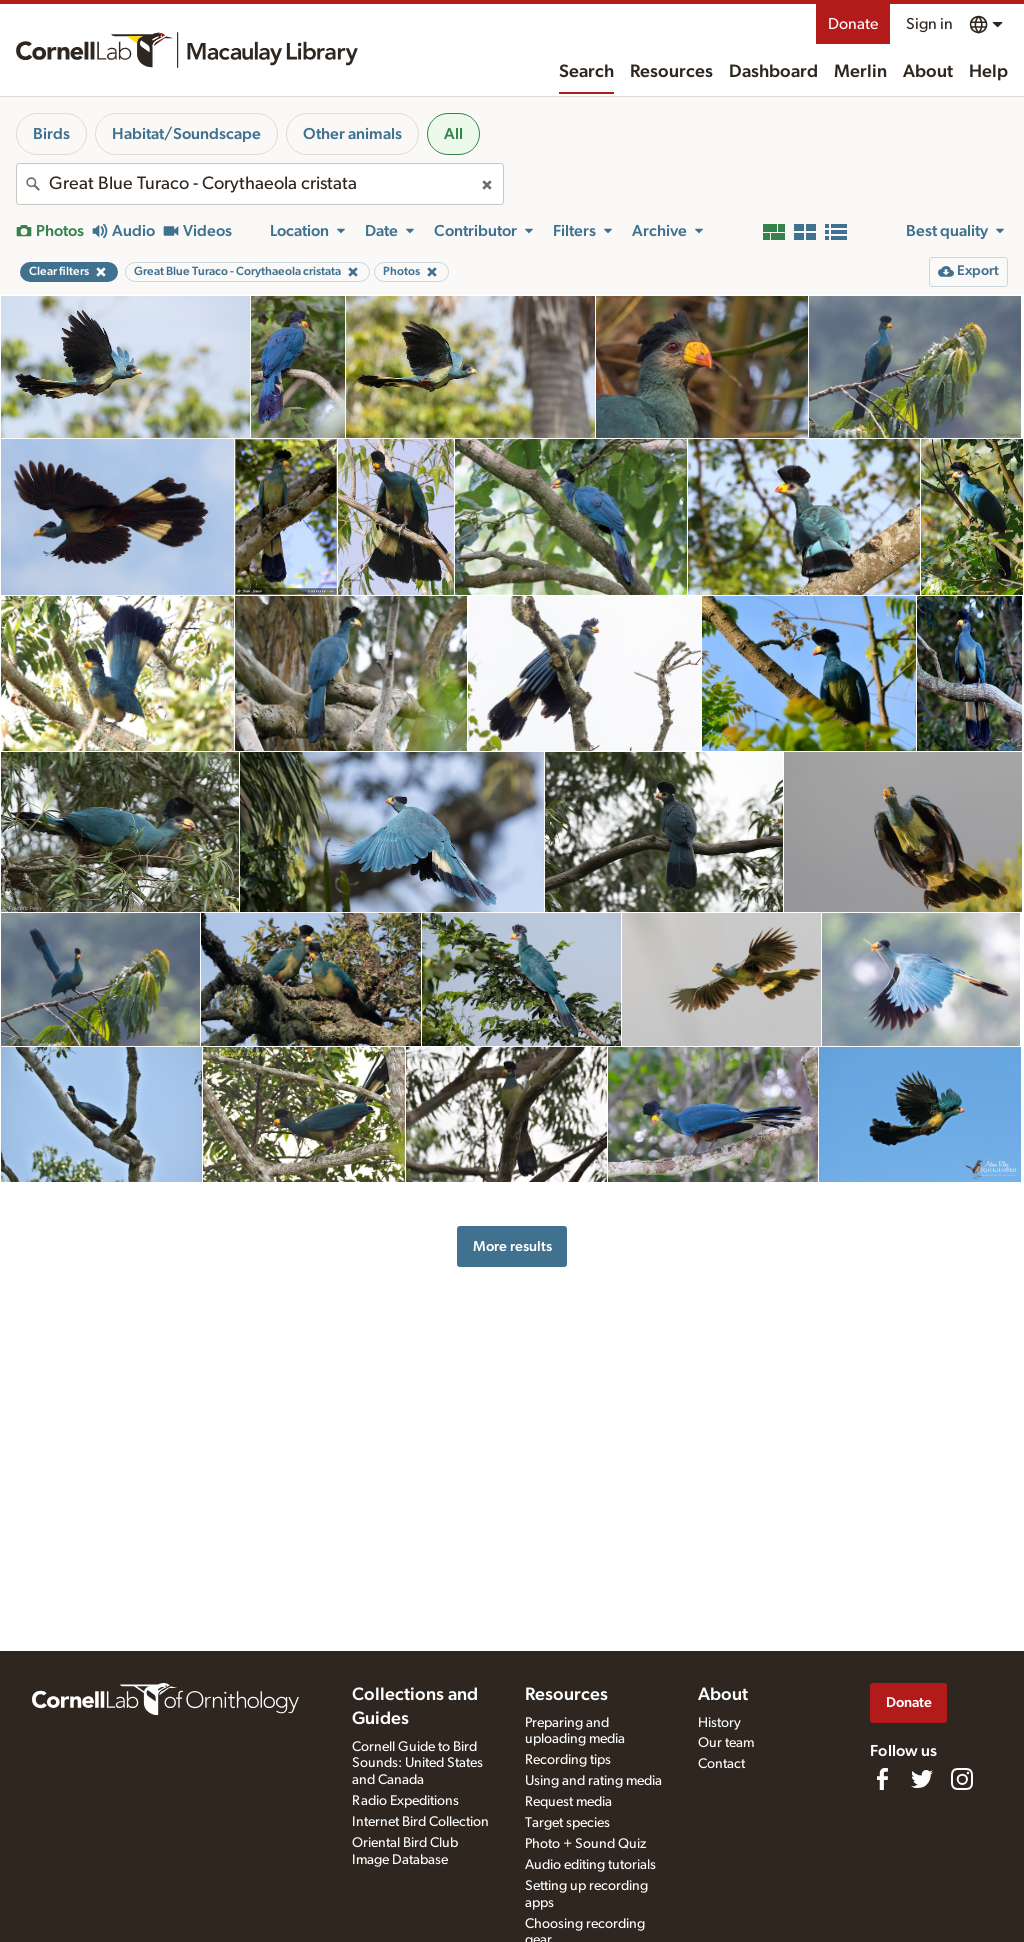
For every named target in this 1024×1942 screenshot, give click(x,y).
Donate (853, 24)
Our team (726, 1743)
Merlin (860, 72)
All (453, 134)
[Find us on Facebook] (882, 1779)
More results (512, 1246)
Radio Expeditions (405, 1801)
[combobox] (260, 184)
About (928, 72)
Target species (567, 1823)
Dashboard (773, 72)
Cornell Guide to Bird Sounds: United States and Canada (417, 1764)
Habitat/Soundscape (186, 134)
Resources (671, 72)
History (719, 1723)
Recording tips (568, 1760)
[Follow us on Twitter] (922, 1779)
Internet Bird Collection (420, 1822)
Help (988, 72)
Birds (51, 134)
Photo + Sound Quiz (585, 1844)
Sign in (929, 24)
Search (586, 72)
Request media (568, 1802)
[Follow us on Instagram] (962, 1779)
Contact (721, 1764)
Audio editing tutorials (590, 1865)
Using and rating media (593, 1781)
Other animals (352, 134)
